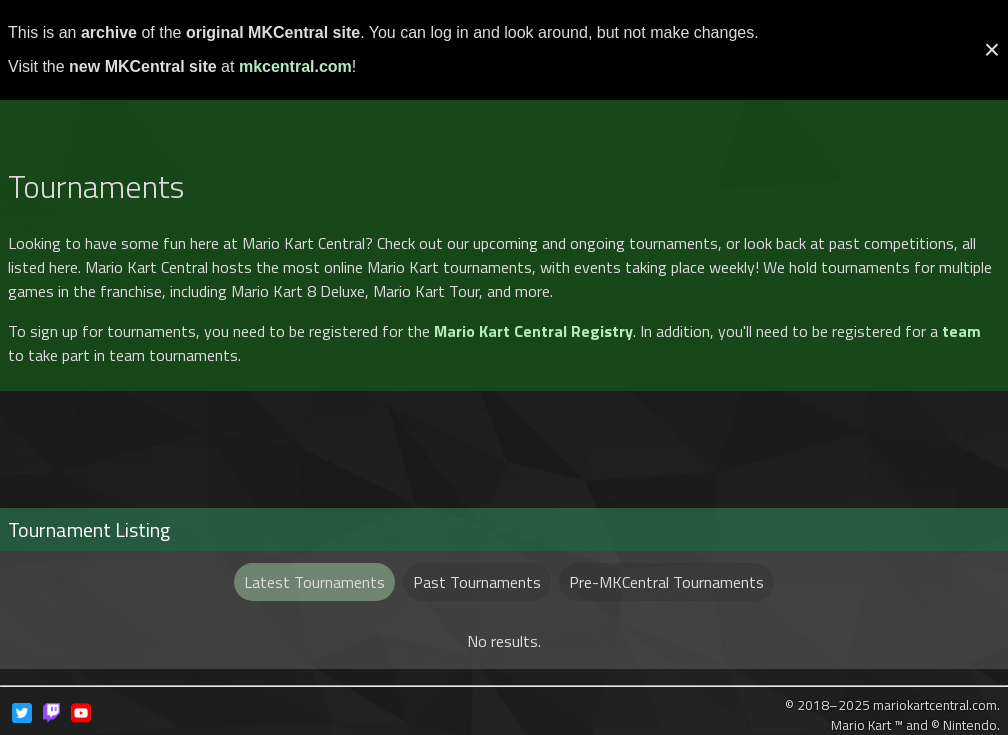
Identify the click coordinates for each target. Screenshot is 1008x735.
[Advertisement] (504, 103)
